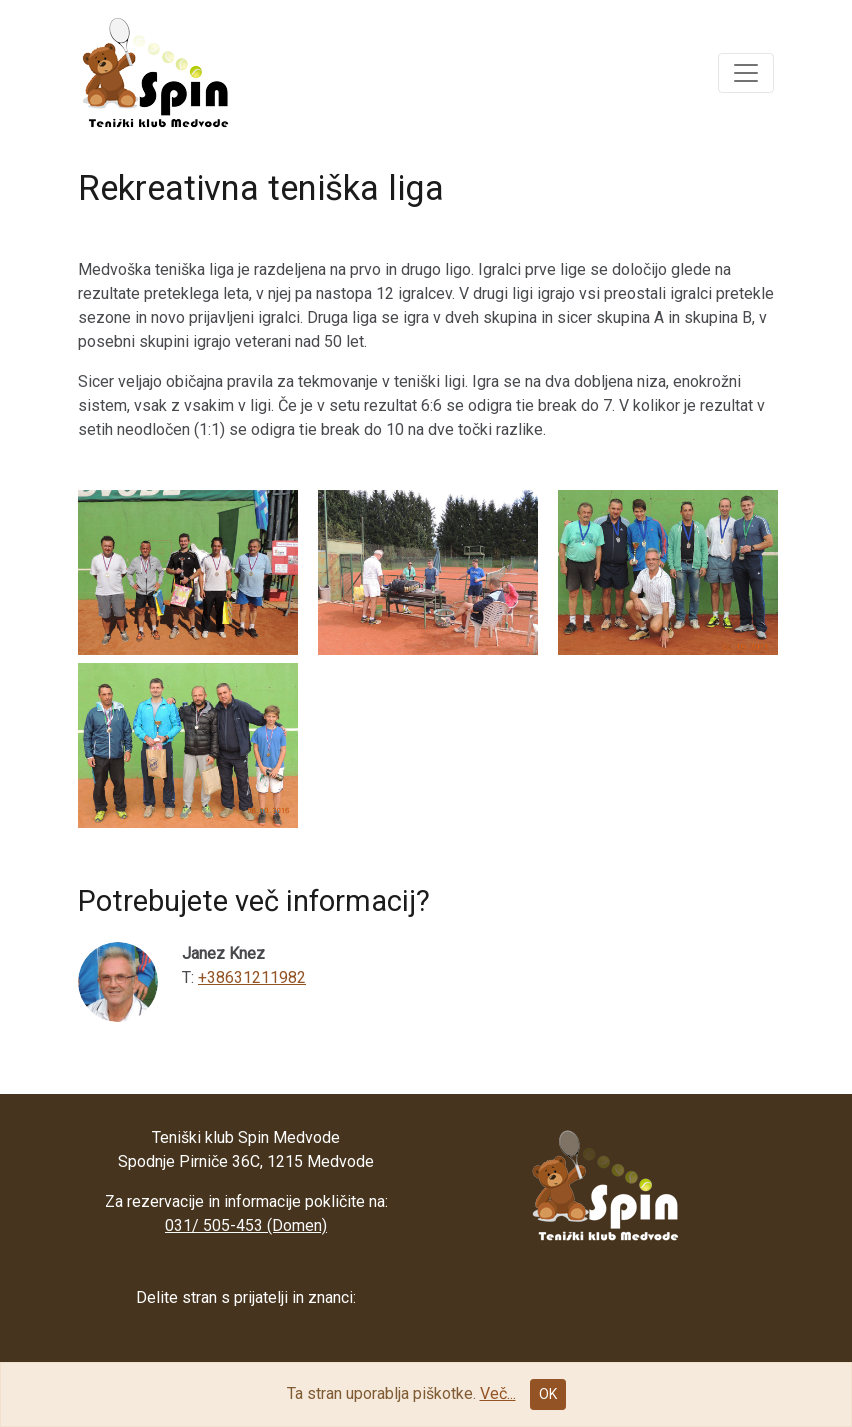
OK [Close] (548, 1394)
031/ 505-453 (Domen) (246, 1225)
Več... (498, 1393)
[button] (746, 73)
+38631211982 (252, 977)
